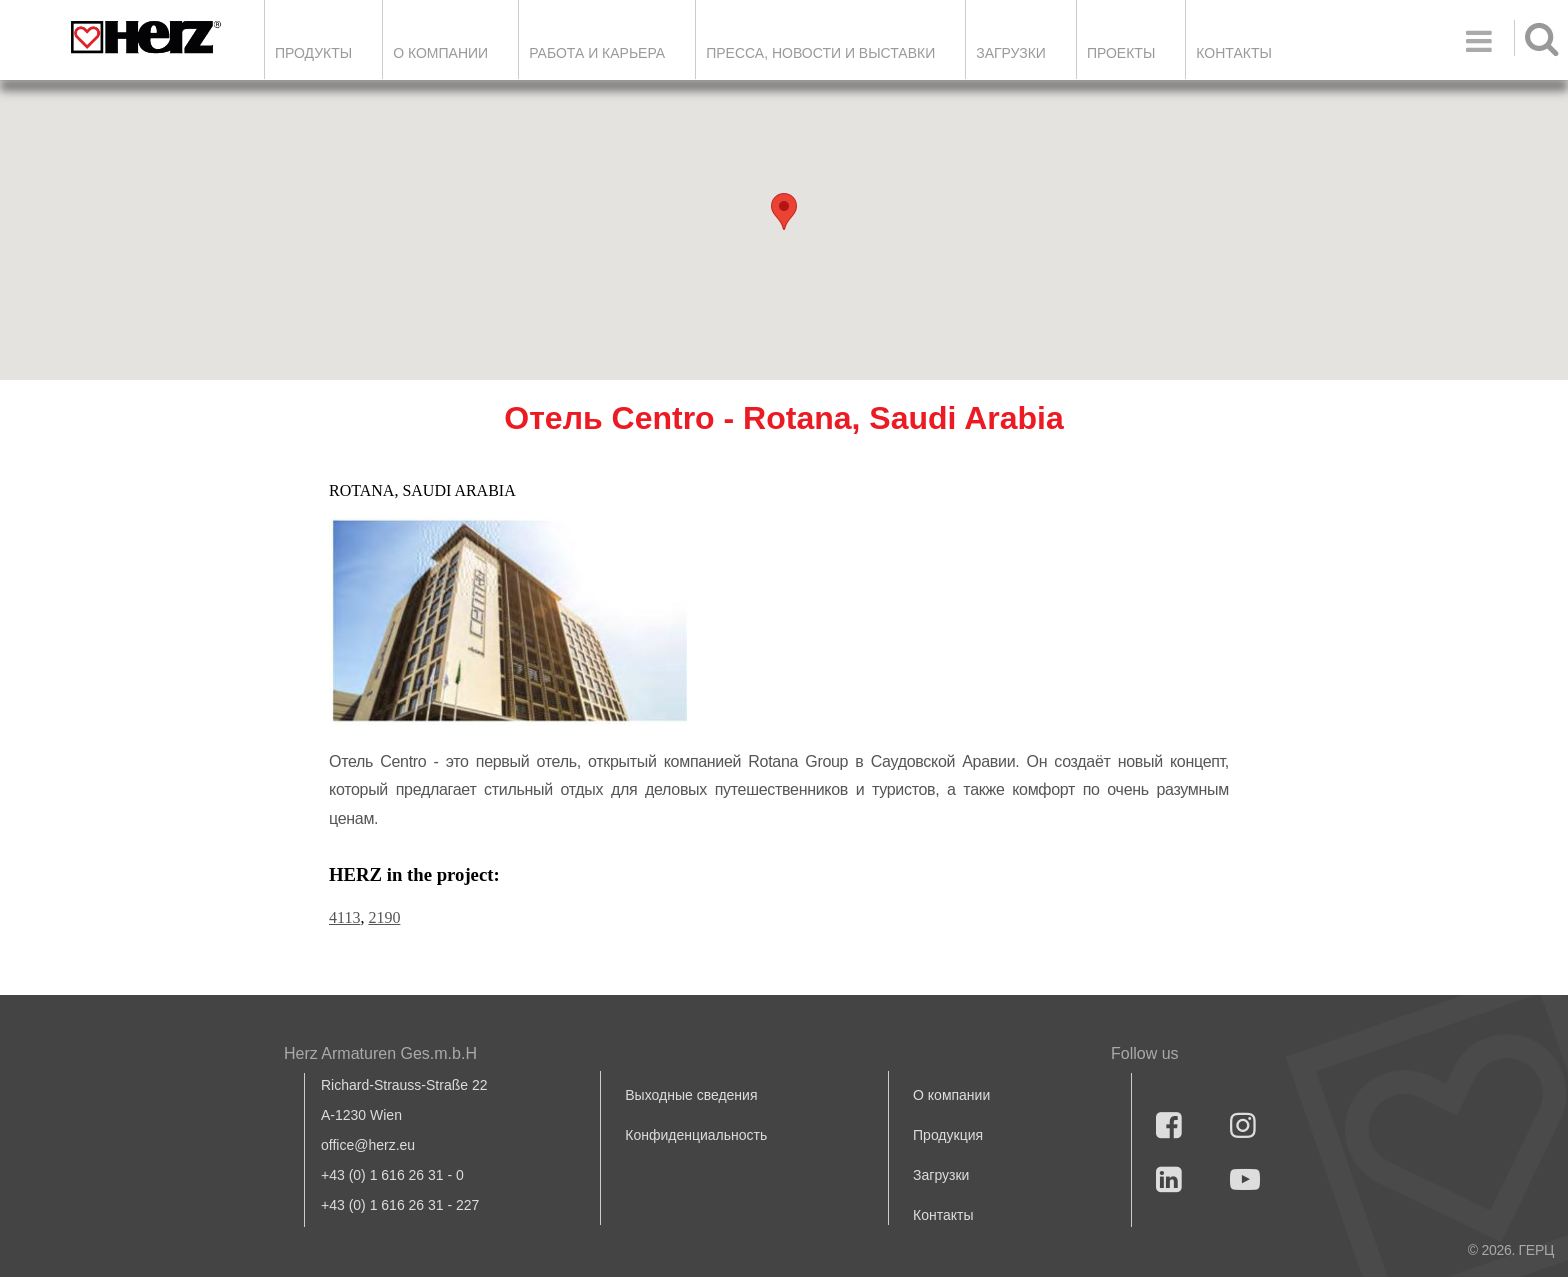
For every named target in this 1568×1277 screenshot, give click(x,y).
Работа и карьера (597, 53)
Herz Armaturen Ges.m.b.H (380, 1053)
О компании (440, 53)
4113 (344, 917)
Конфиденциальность (696, 1135)
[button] (784, 211)
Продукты (313, 53)
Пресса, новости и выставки (820, 53)
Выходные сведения (691, 1095)
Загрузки (941, 1175)
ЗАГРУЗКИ (1011, 53)
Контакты (1234, 53)
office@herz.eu (368, 1145)
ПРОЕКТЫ (1121, 53)
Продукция (948, 1135)
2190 (384, 917)
